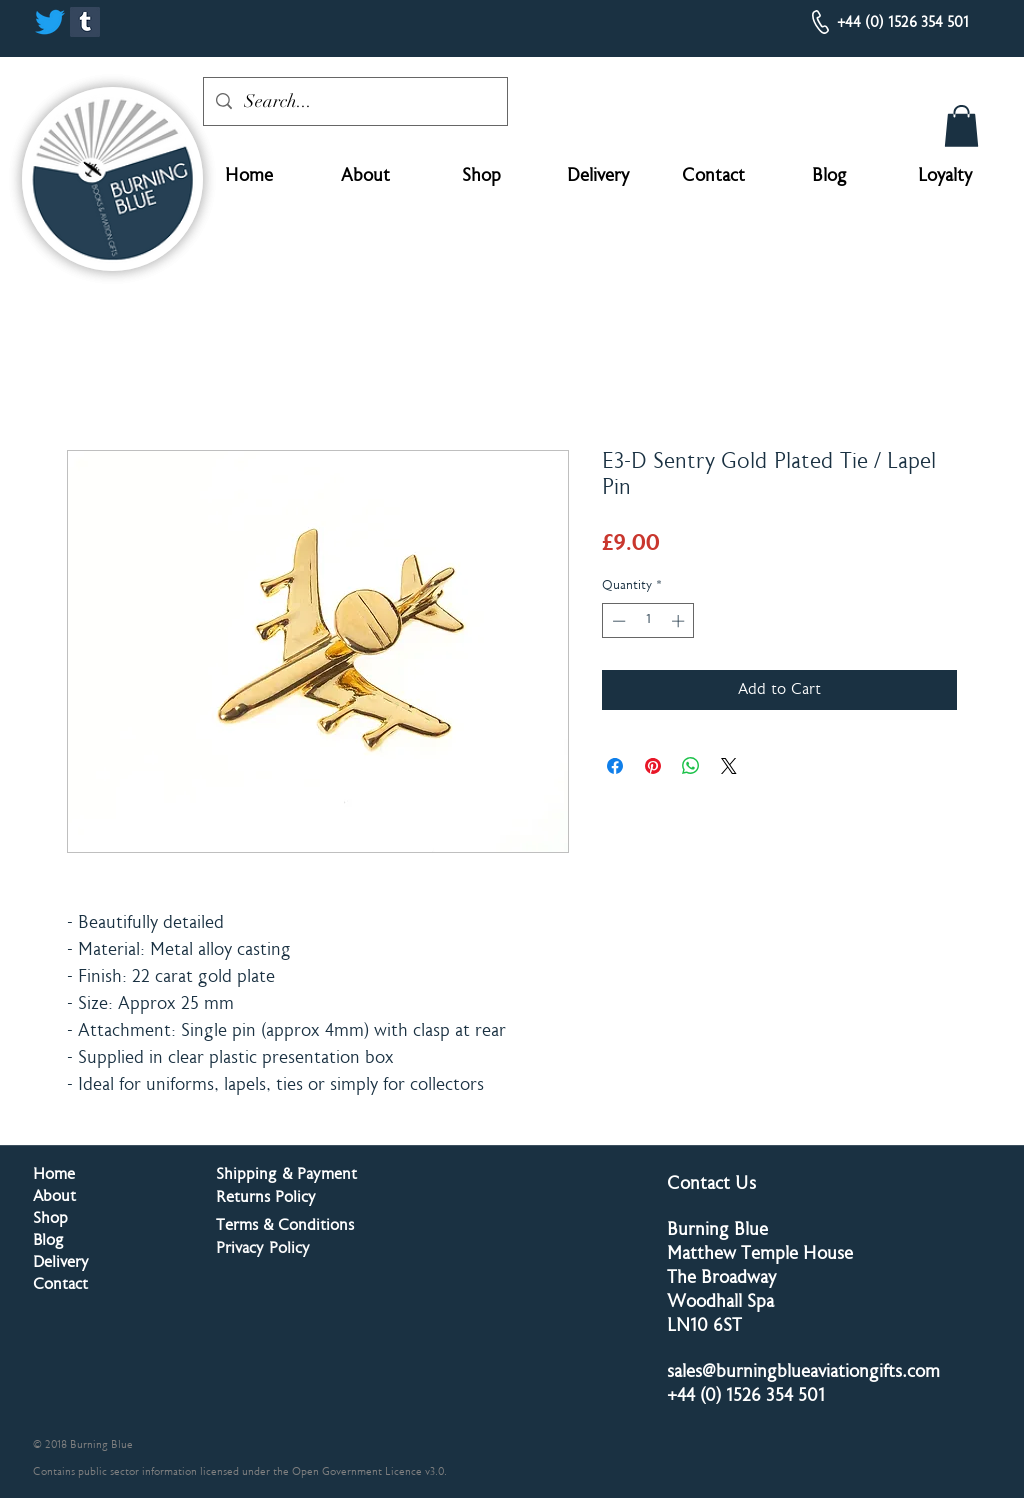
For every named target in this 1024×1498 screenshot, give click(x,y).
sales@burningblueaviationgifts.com (803, 1373)
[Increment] (680, 621)
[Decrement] (617, 621)
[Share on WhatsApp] (691, 766)
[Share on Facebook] (615, 766)
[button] (961, 126)
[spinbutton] (648, 621)
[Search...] (354, 102)
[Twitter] (50, 22)
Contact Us (711, 1185)
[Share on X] (729, 766)
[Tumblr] (85, 22)
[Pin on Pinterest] (653, 766)
